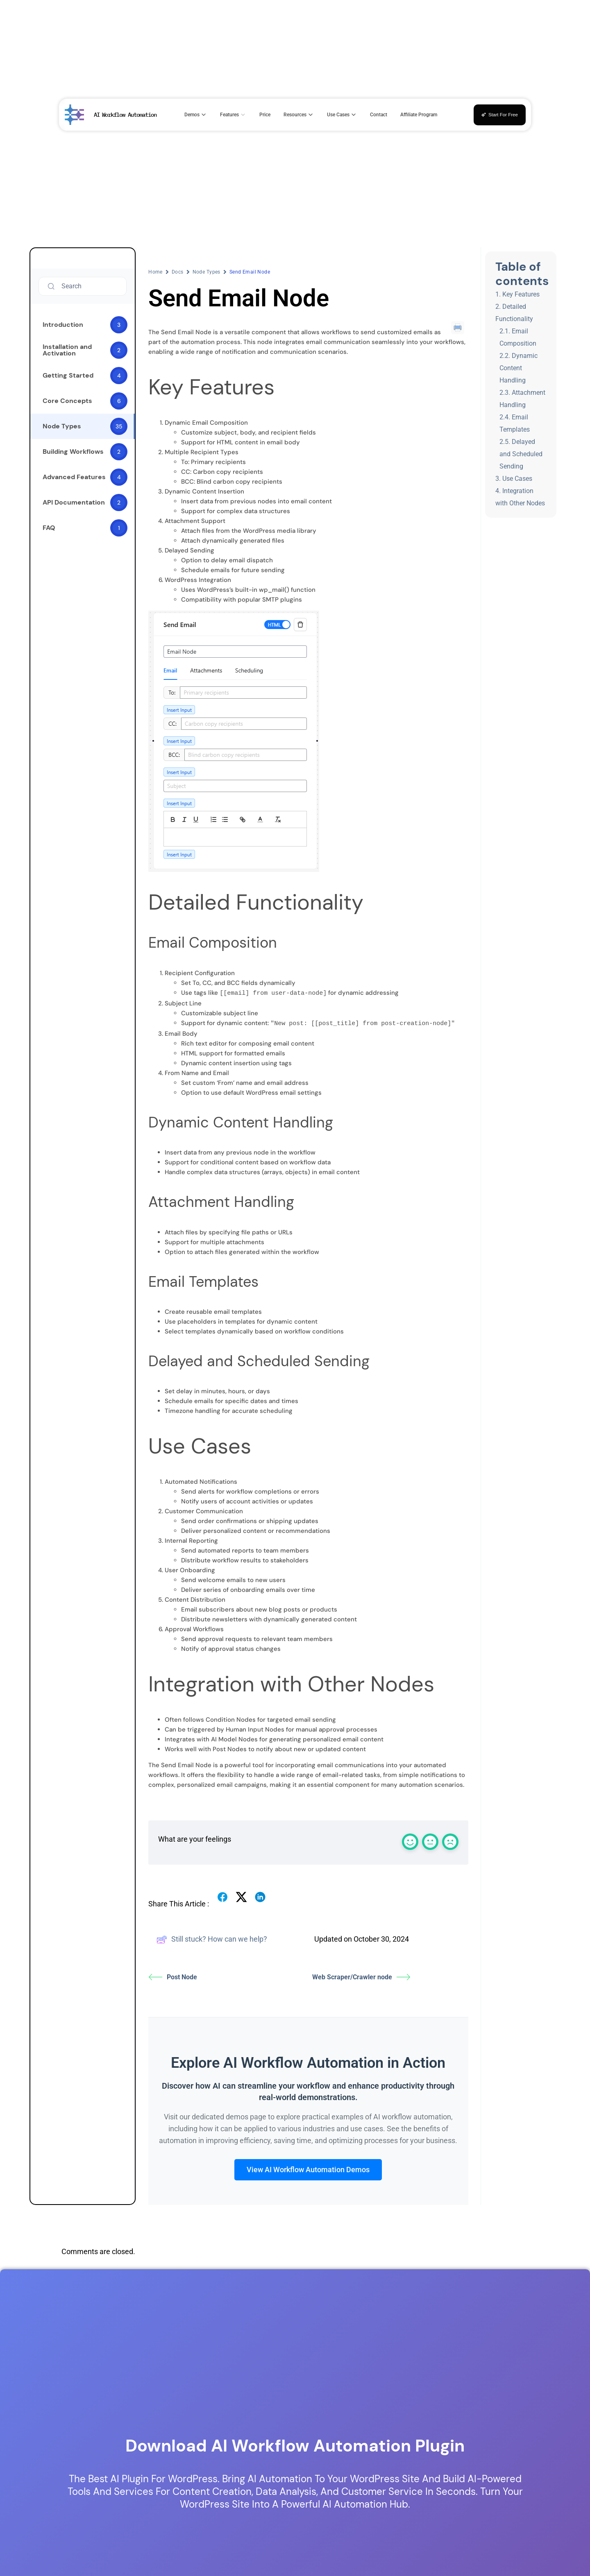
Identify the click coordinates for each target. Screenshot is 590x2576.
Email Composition (517, 337)
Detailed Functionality (514, 313)
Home (155, 272)
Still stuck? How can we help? (212, 1938)
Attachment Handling (522, 399)
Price (264, 115)
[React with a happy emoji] (410, 1841)
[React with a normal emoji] (430, 1841)
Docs (178, 272)
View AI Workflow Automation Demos (308, 2168)
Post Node (172, 1976)
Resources (299, 114)
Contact (378, 115)
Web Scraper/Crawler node (361, 1976)
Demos (195, 114)
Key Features (521, 294)
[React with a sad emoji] (450, 1841)
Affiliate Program (418, 115)
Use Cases (342, 114)
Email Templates (514, 423)
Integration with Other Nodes (520, 497)
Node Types (206, 272)
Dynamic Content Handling (518, 368)
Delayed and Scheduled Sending (520, 454)
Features (233, 114)
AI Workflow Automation (125, 114)
